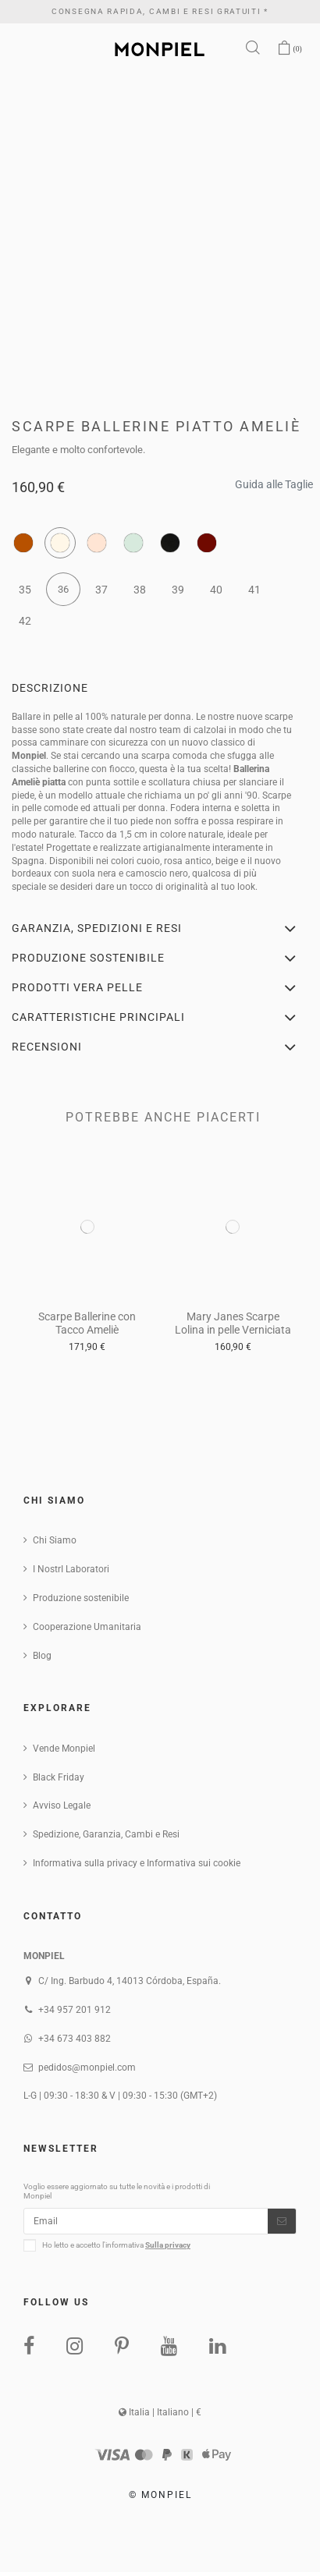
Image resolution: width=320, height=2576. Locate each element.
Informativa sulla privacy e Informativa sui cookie (136, 1863)
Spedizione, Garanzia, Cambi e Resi (106, 1834)
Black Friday (58, 1777)
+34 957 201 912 (74, 2009)
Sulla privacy (167, 2245)
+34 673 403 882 (74, 2038)
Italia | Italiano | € (160, 2412)
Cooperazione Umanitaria (87, 1626)
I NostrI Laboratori (71, 1569)
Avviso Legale (62, 1805)
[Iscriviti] (282, 2221)
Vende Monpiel (64, 1748)
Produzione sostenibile (81, 1598)
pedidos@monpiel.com (87, 2067)
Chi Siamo (54, 1540)
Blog (42, 1655)
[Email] (146, 2221)
